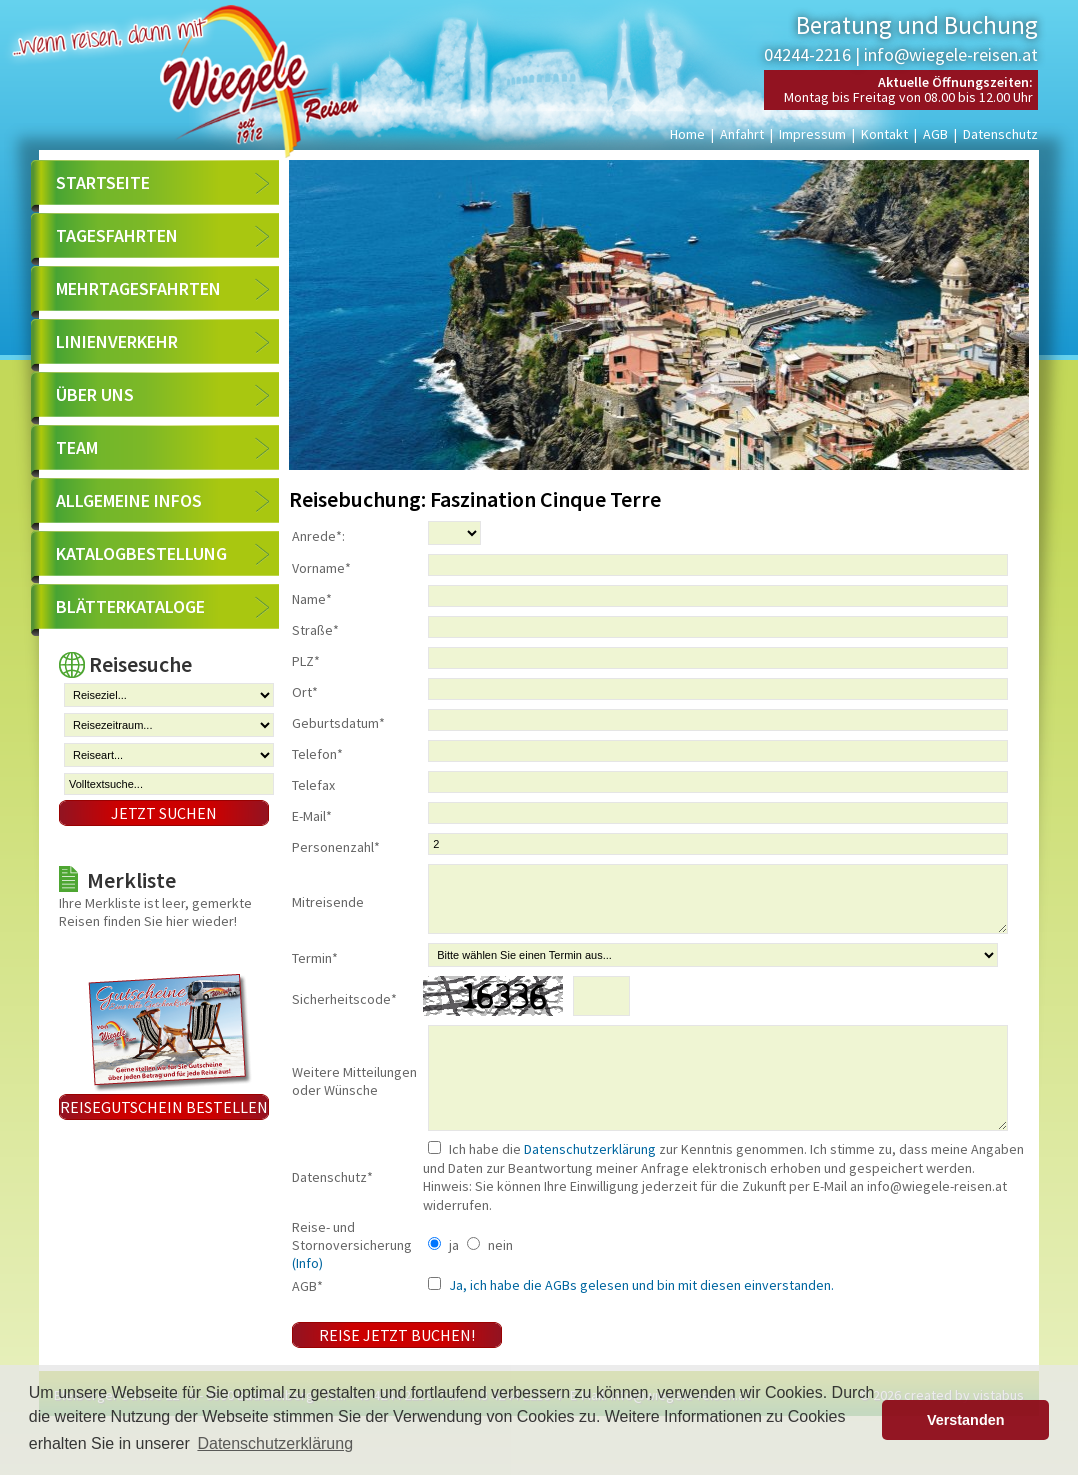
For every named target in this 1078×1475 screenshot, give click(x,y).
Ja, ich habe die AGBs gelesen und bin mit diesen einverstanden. (640, 1324)
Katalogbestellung (141, 553)
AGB (935, 134)
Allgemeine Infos (129, 500)
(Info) (307, 1302)
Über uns (95, 394)
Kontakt (884, 134)
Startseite (103, 182)
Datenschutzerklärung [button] (275, 1443)
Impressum (812, 134)
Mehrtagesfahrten (138, 288)
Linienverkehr (117, 341)
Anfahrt (742, 134)
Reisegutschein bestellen (164, 1107)
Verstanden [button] (966, 1420)
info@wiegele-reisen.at (951, 54)
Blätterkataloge (130, 606)
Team (77, 447)
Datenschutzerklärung (590, 1188)
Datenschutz (1000, 134)
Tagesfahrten (117, 235)
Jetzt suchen (164, 813)
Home (687, 134)
